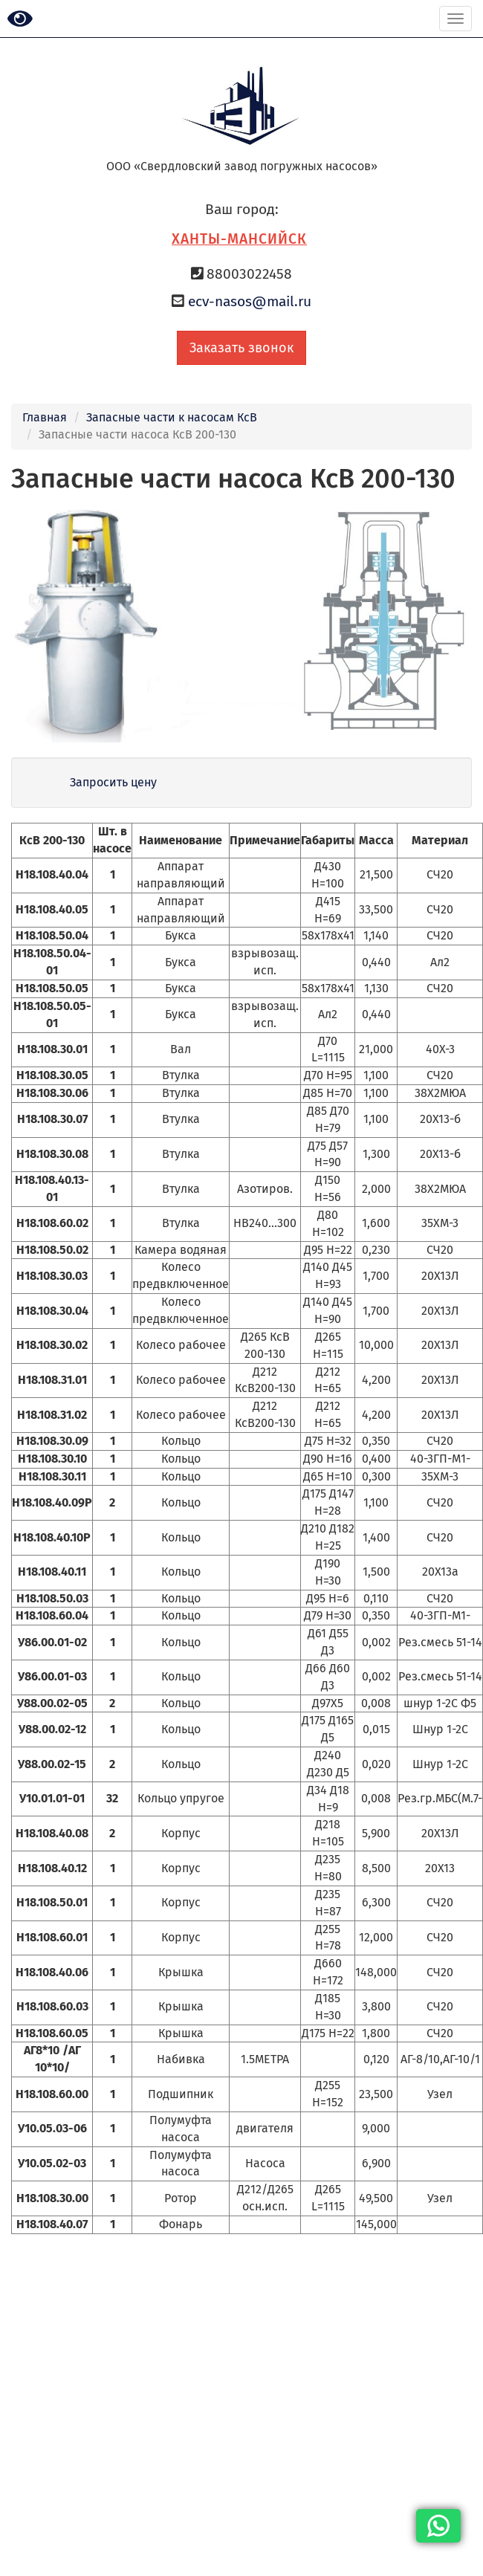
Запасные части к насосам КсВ (171, 417)
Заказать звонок (241, 348)
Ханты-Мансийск (239, 238)
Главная (44, 417)
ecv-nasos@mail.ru (249, 301)
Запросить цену (113, 782)
